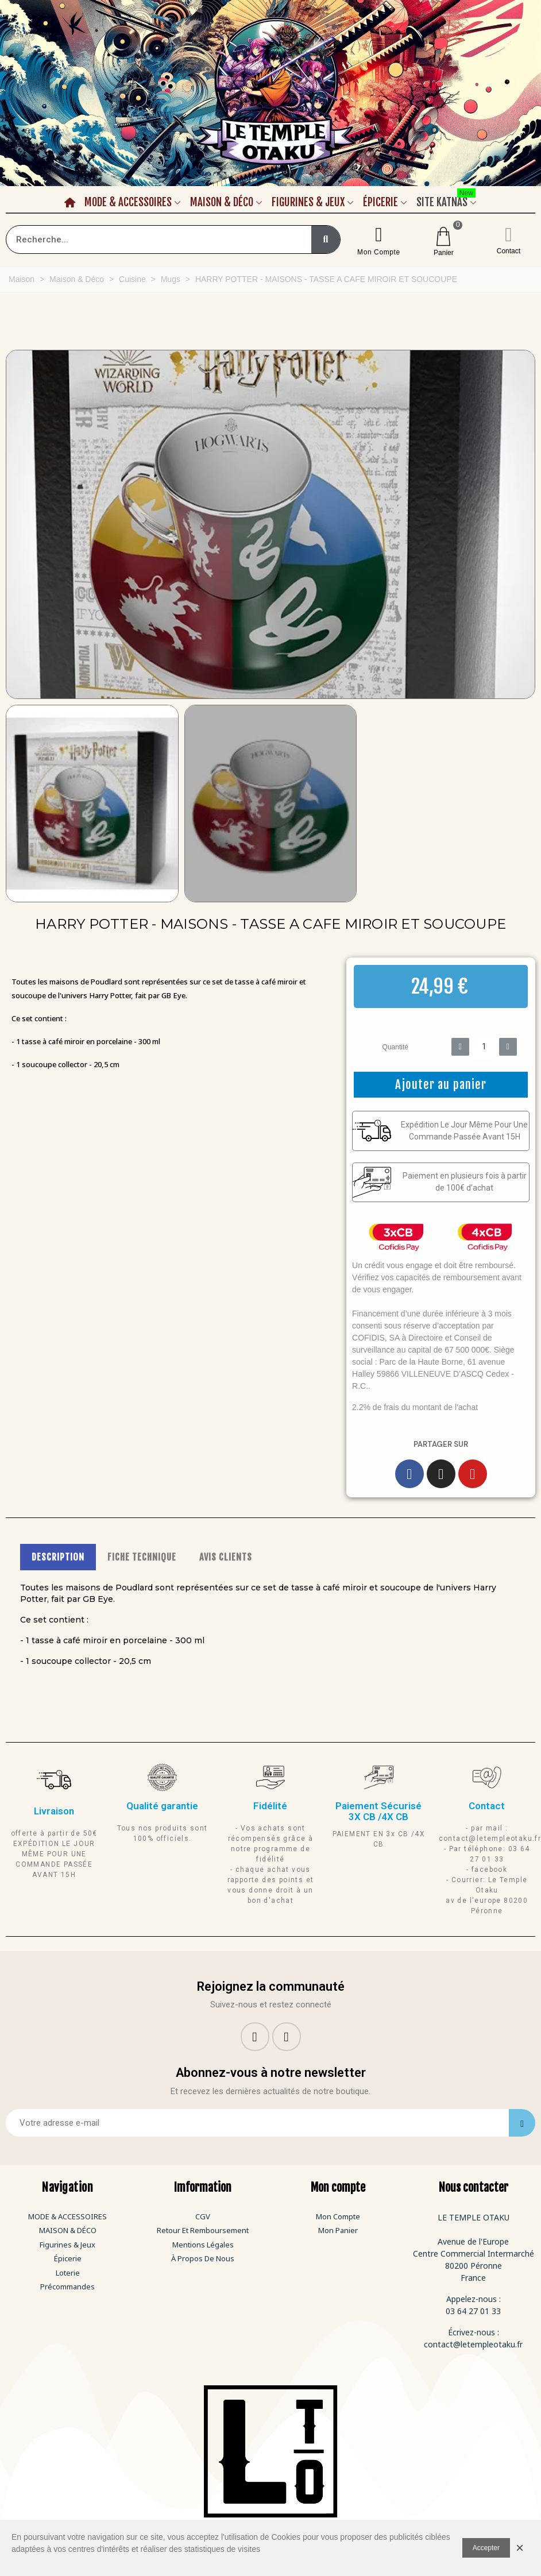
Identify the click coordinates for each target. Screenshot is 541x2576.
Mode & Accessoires (128, 202)
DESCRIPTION (58, 1557)
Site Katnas (446, 200)
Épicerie (380, 202)
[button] (13, 524)
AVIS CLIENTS (225, 1557)
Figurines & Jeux (308, 202)
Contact (508, 251)
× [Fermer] (520, 2547)
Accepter (486, 2548)
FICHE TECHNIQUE (141, 1557)
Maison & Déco (221, 202)
